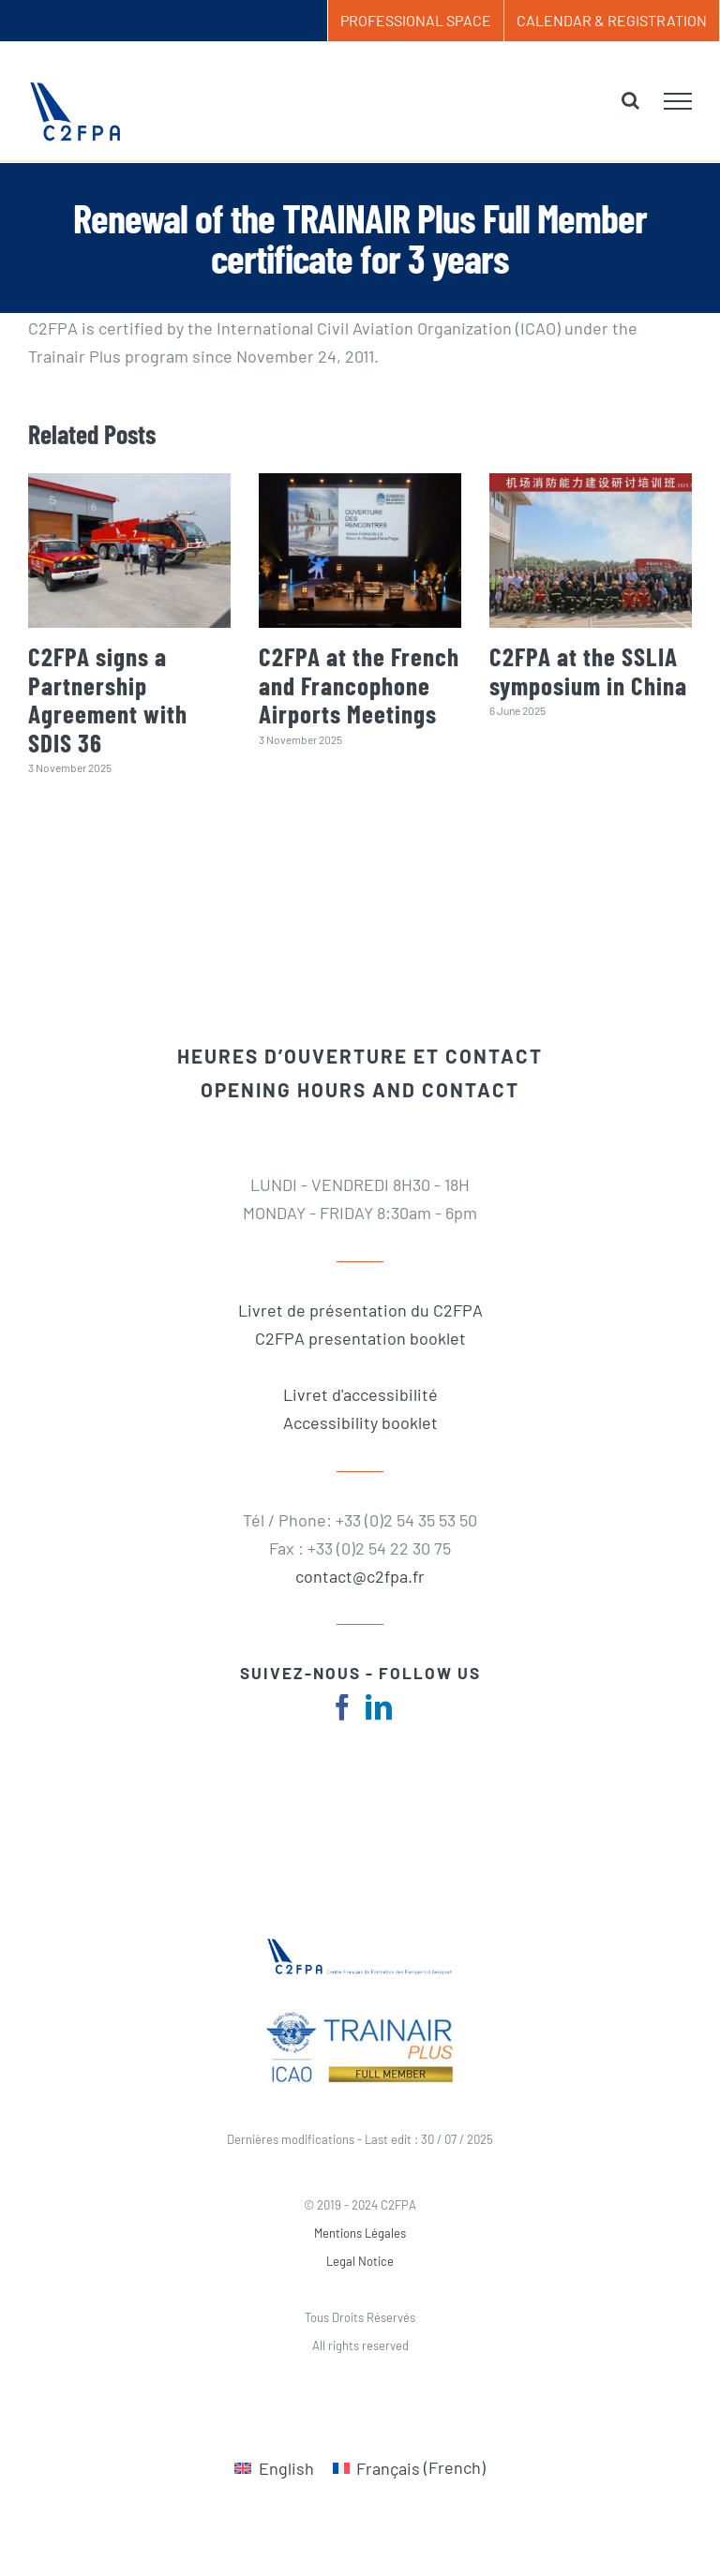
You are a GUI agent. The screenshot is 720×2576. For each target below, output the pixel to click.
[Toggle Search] (630, 100)
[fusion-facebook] (342, 1707)
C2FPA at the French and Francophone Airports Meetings (359, 684)
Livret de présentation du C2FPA (360, 1310)
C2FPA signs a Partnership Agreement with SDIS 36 (108, 699)
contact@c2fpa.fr (360, 1576)
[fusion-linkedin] (379, 1707)
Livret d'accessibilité (360, 1394)
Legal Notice (360, 2261)
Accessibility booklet (360, 1422)
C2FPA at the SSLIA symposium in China (588, 670)
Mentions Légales (360, 2233)
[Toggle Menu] (678, 101)
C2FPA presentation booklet (360, 1338)
